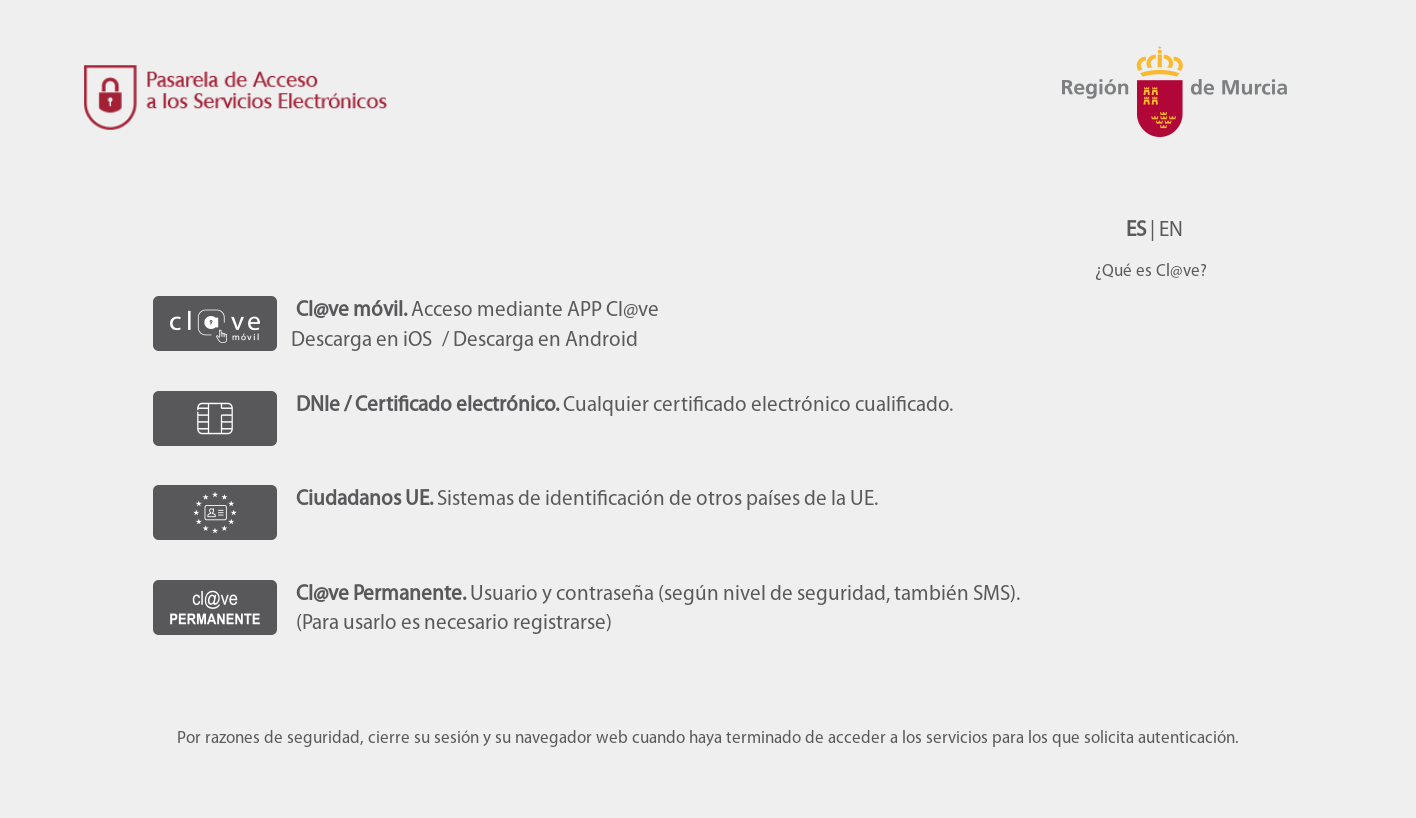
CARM (1183, 120)
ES (1136, 230)
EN (1171, 230)
